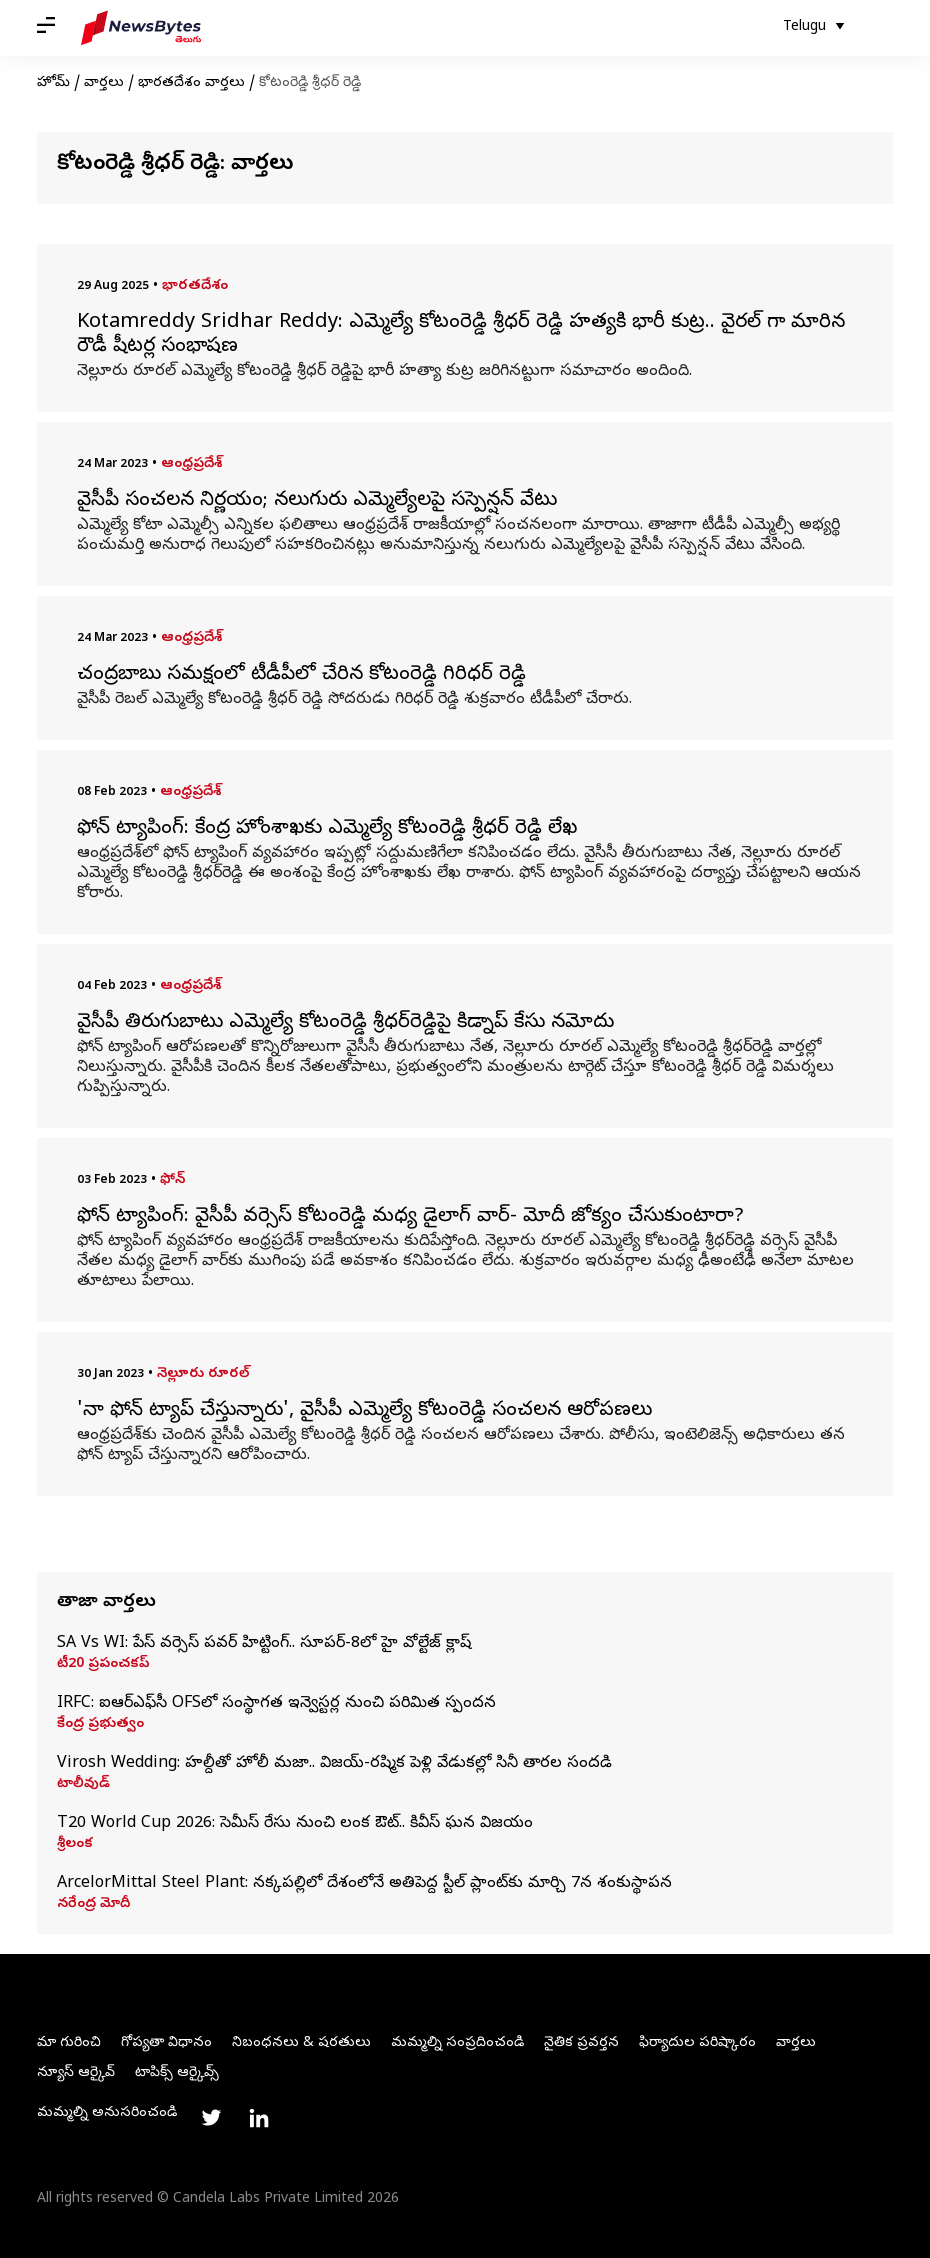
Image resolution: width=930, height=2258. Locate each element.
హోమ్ (53, 83)
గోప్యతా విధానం (166, 2043)
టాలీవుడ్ (83, 1785)
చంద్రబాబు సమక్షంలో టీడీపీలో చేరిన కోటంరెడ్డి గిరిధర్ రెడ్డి (301, 676)
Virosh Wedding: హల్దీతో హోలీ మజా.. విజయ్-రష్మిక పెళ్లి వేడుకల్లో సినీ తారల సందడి (334, 1764)
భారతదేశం (195, 286)
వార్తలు (104, 83)
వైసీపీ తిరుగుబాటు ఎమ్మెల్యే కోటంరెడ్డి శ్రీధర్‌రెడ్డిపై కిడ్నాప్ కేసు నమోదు (345, 1024)
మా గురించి (69, 2043)
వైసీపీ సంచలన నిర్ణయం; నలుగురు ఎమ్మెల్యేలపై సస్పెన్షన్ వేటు (317, 502)
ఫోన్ (172, 1180)
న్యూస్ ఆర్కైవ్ (76, 2073)
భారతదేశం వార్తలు (191, 83)
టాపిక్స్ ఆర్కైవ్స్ (177, 2073)
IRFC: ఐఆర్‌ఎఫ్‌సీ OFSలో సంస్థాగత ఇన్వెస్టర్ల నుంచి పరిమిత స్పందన (276, 1704)
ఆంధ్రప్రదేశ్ (191, 464)
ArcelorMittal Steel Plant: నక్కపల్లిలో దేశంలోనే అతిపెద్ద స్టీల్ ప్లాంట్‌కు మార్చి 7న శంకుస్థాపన (364, 1884)
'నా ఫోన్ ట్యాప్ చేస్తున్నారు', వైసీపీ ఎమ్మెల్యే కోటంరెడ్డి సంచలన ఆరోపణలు (364, 1412)
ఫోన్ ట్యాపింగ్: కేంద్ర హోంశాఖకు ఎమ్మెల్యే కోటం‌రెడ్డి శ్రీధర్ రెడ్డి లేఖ (327, 830)
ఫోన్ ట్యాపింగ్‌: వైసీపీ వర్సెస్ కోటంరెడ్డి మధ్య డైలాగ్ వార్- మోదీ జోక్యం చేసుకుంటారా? (410, 1218)
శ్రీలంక (75, 1845)
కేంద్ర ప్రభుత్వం (100, 1725)
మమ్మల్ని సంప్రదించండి (457, 2043)
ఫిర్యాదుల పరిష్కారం (697, 2043)
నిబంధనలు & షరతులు (301, 2043)
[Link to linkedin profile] (259, 2118)
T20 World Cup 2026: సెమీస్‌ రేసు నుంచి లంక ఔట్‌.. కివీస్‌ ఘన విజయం (295, 1824)
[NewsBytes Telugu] (141, 28)
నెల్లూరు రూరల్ (203, 1374)
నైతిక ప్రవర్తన (581, 2043)
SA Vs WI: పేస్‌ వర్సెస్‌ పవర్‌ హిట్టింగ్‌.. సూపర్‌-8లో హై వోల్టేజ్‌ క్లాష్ (264, 1644)
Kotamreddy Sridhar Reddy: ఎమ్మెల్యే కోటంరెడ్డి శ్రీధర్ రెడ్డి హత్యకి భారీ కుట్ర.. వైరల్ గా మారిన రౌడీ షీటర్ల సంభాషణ (461, 336)
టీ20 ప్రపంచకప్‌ (103, 1665)
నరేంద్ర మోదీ (93, 1905)
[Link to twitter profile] (211, 2118)
